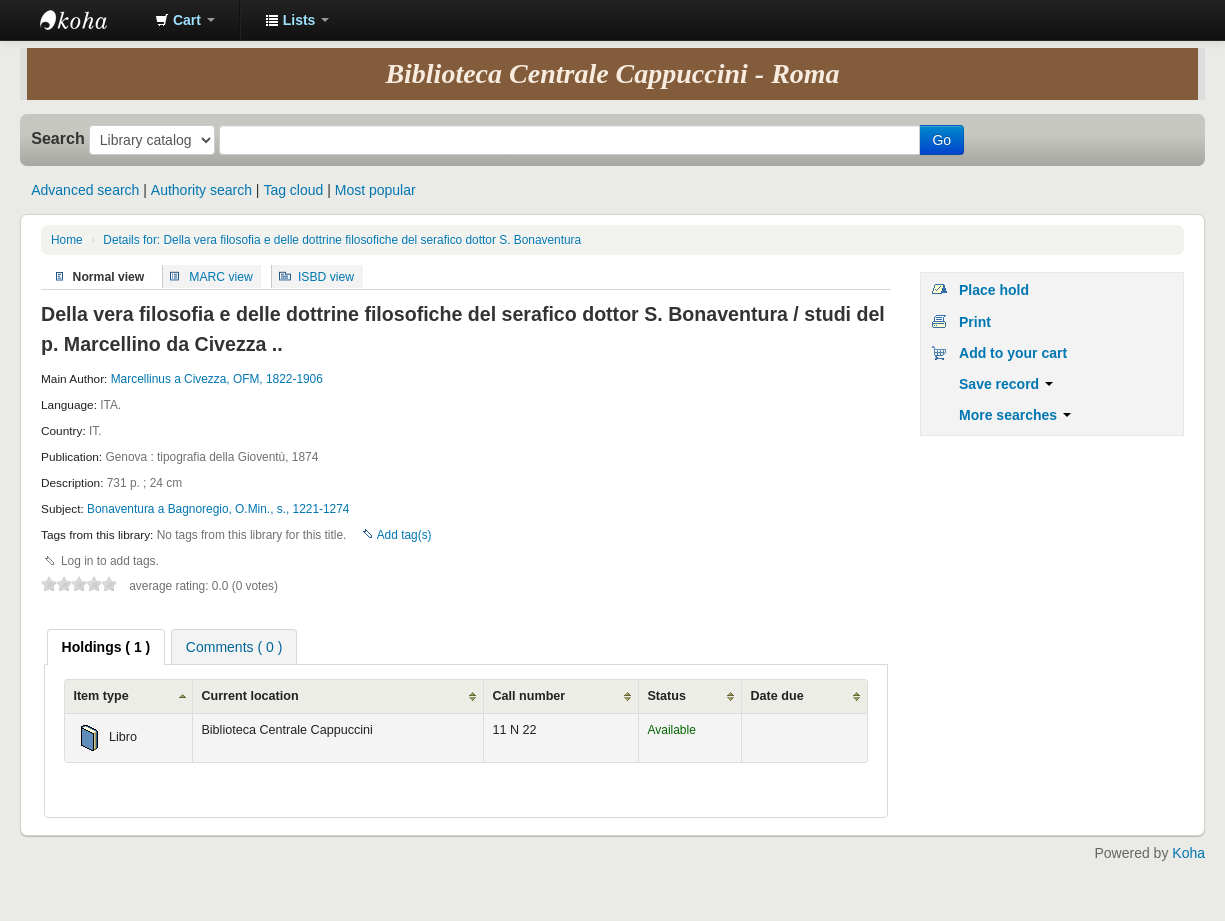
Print (975, 322)
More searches (1015, 415)
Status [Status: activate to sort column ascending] (666, 696)
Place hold (994, 290)
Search (58, 138)
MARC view (221, 276)
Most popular (375, 190)
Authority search (201, 190)
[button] (185, 20)
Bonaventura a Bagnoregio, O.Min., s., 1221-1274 (218, 509)
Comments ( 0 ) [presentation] (234, 647)
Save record (1006, 384)
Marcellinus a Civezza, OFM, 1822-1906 (217, 379)
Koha (1188, 853)
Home (67, 240)
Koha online (90, 20)
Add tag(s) (404, 535)
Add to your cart (1013, 353)
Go (941, 140)
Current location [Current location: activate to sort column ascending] (249, 696)
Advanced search (85, 190)
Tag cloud (293, 190)
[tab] (106, 647)
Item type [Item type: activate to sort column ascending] (100, 696)
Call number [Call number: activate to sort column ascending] (528, 696)
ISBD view (326, 276)
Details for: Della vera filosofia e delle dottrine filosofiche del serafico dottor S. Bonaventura (342, 240)
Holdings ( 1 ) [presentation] (106, 647)
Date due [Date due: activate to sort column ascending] (776, 696)
